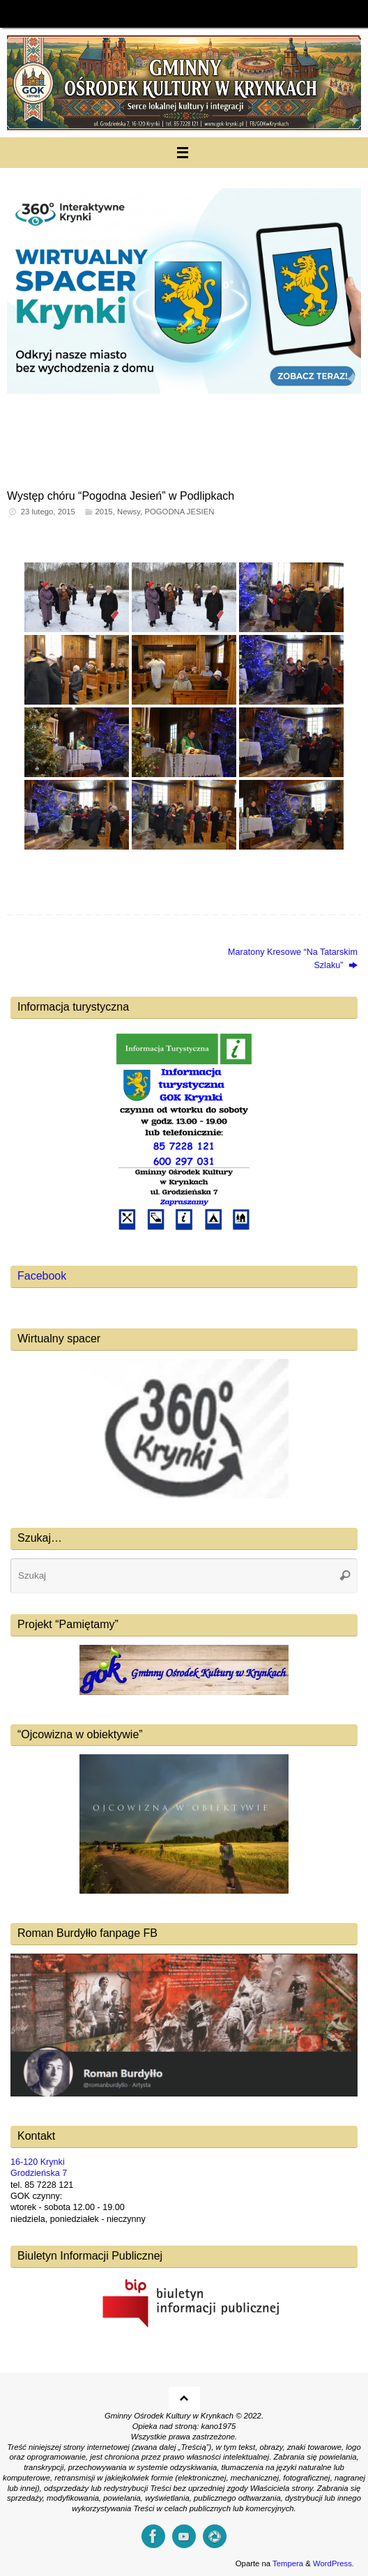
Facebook (41, 1276)
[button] (184, 324)
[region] (184, 324)
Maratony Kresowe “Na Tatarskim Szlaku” (293, 958)
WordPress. (333, 2563)
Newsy (128, 511)
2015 (103, 511)
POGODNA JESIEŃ (179, 511)
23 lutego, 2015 (48, 511)
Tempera (288, 2563)
